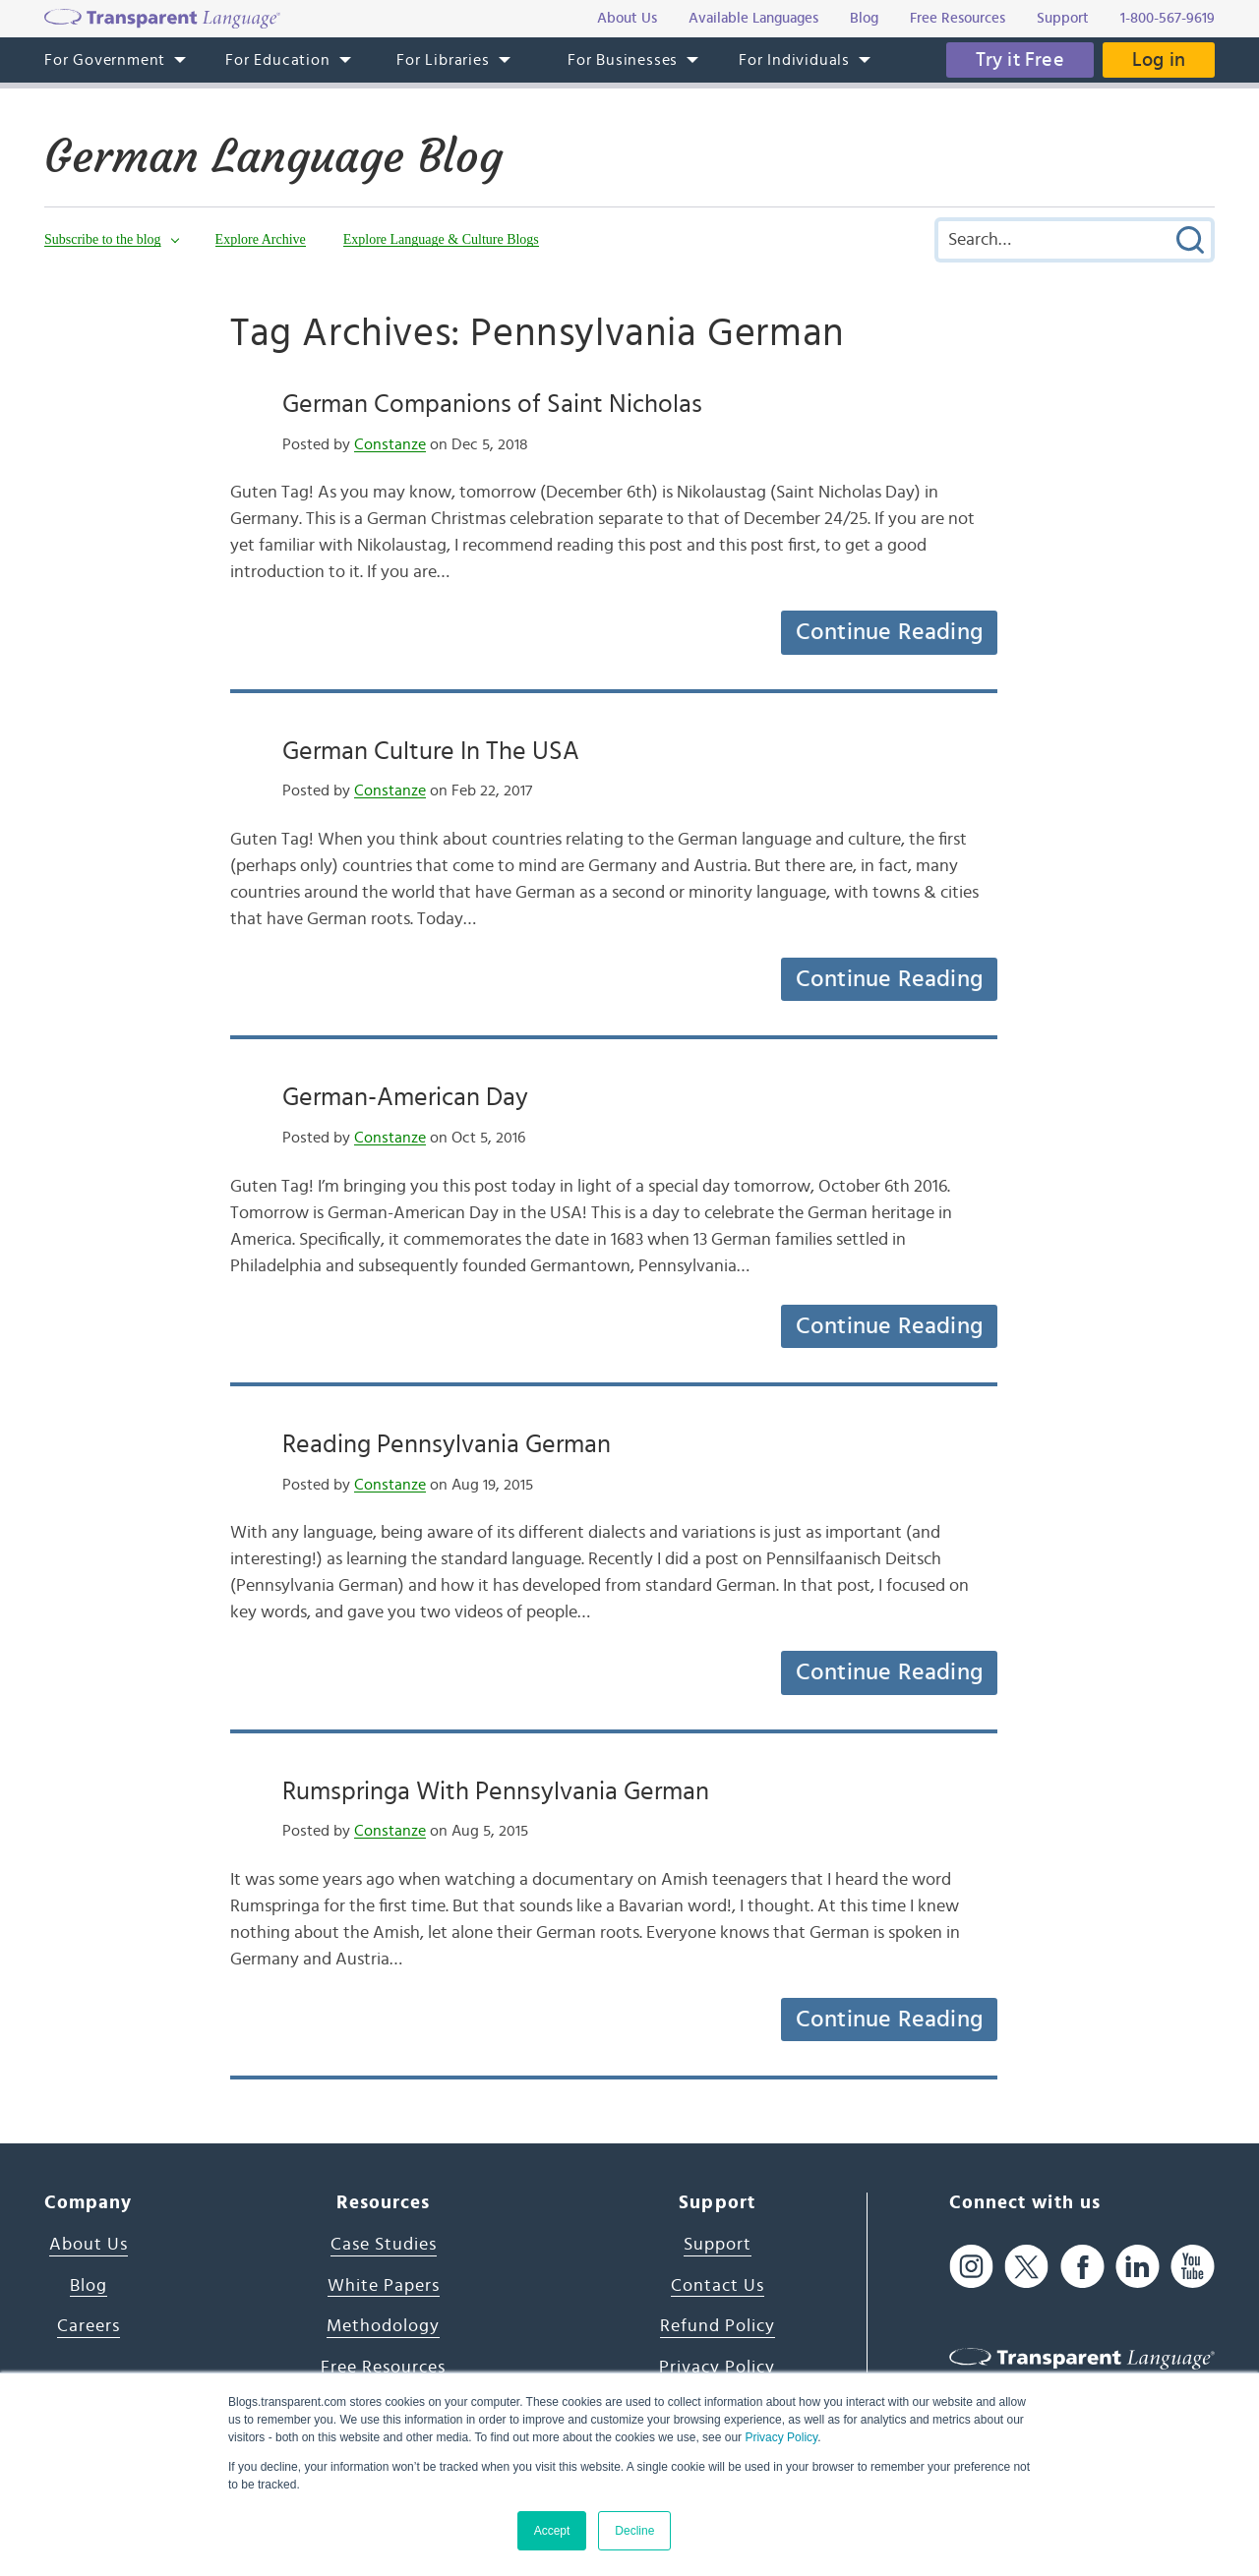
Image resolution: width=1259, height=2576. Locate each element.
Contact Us (717, 2286)
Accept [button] (552, 2531)
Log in (1158, 60)
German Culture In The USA (430, 751)
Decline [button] (634, 2531)
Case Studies (383, 2245)
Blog (88, 2286)
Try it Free (1020, 60)
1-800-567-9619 (1167, 18)
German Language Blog (273, 156)
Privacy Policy (781, 2437)
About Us (88, 2245)
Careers (88, 2326)
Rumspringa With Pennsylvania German (495, 1791)
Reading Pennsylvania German (446, 1444)
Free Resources (383, 2367)
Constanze (390, 444)
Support (717, 2245)
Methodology (383, 2326)
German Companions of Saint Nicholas (492, 404)
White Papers (384, 2286)
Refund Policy (717, 2326)
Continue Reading (889, 632)
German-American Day (405, 1097)
